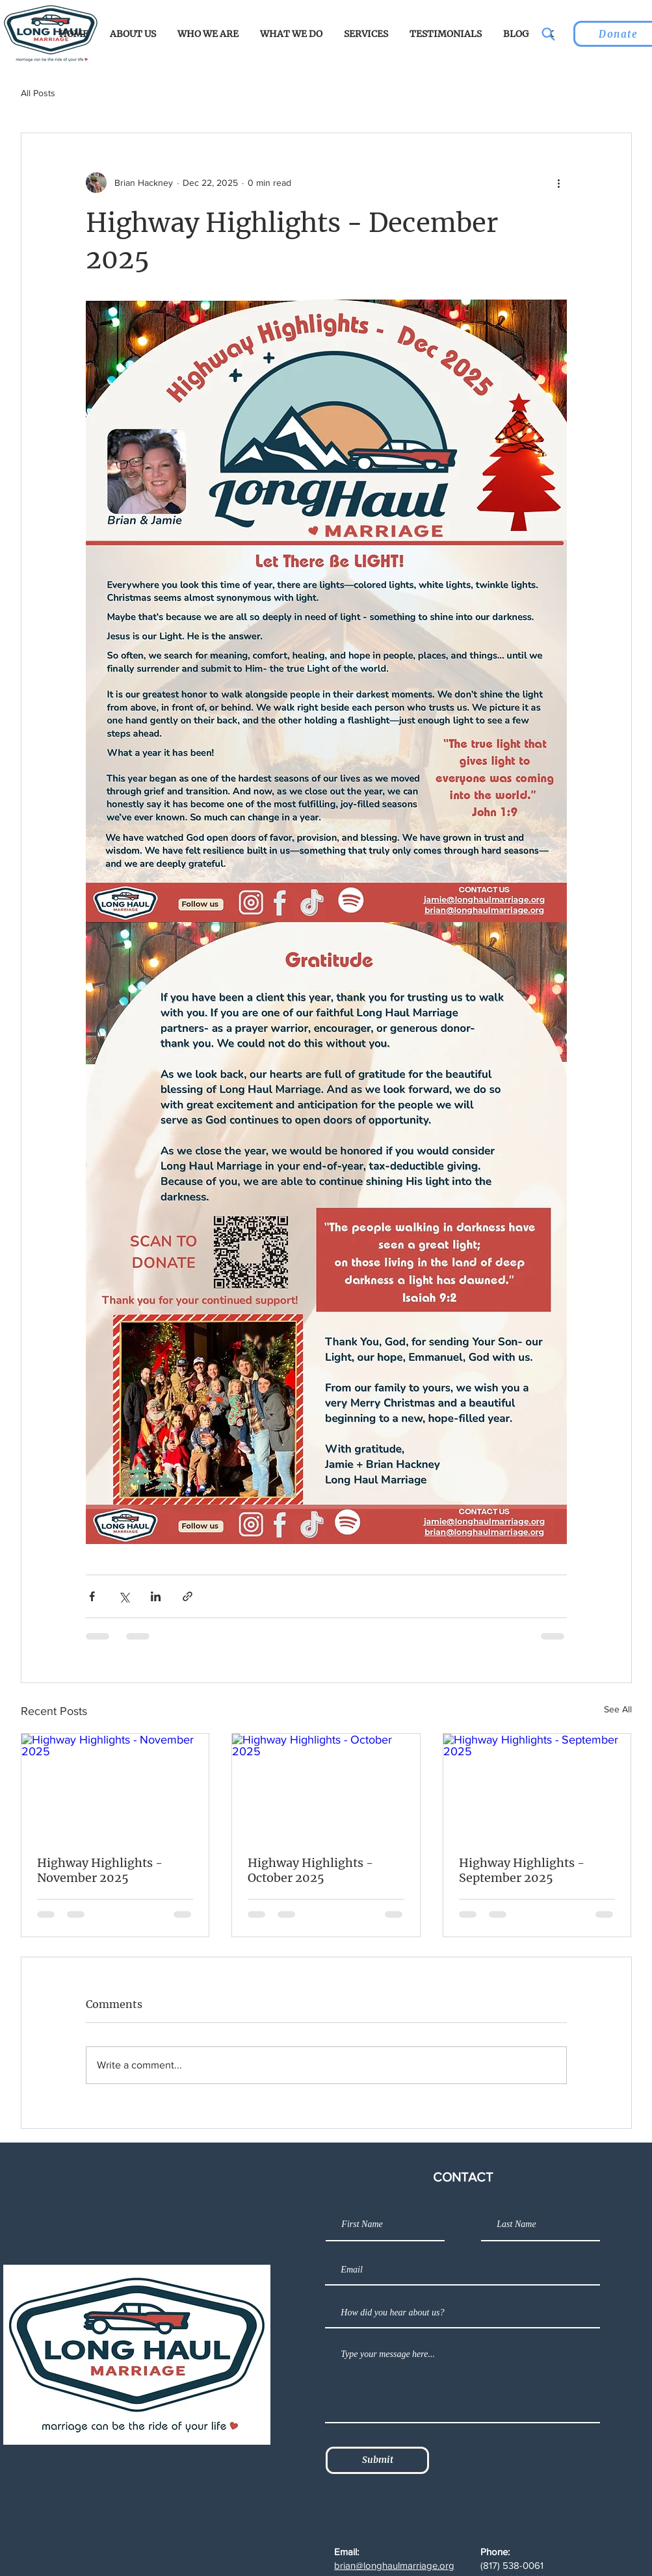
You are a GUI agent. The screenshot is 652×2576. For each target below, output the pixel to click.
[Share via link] (187, 1596)
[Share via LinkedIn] (156, 1596)
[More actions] (559, 182)
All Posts (38, 93)
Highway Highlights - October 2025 (310, 1870)
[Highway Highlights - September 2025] (537, 1786)
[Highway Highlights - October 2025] (326, 1786)
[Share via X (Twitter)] (124, 1596)
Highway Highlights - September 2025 (521, 1870)
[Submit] (377, 2460)
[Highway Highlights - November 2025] (115, 1786)
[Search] (548, 33)
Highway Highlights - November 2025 (100, 1870)
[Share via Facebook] (92, 1596)
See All (618, 1709)
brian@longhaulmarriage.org (394, 2565)
